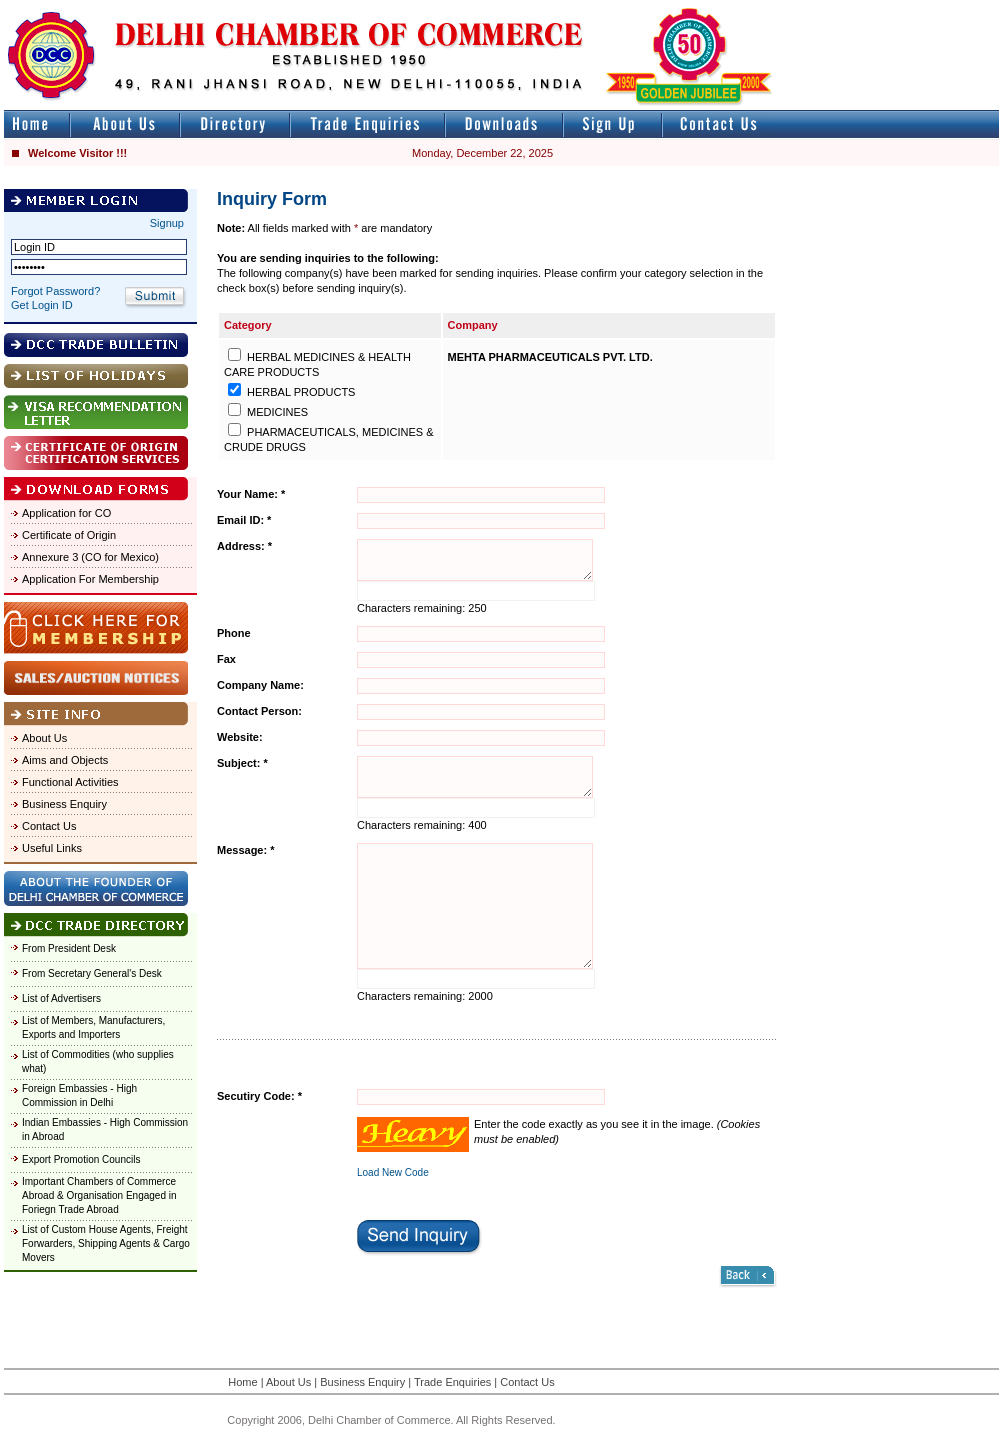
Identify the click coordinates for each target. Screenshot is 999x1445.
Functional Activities (70, 782)
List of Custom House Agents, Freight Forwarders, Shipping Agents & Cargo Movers (106, 1243)
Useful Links (52, 848)
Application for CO (66, 513)
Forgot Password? (55, 291)
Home (242, 1382)
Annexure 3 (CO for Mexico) (90, 557)
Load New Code (393, 1172)
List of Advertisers (61, 998)
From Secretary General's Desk (92, 973)
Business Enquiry (64, 804)
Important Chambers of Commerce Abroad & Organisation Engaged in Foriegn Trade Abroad (99, 1195)
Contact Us (49, 826)
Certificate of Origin (69, 535)
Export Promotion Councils (81, 1159)
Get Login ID (42, 305)
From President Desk (69, 948)
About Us (44, 738)
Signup (167, 223)
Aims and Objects (65, 760)
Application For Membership (90, 579)
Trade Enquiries (452, 1382)
